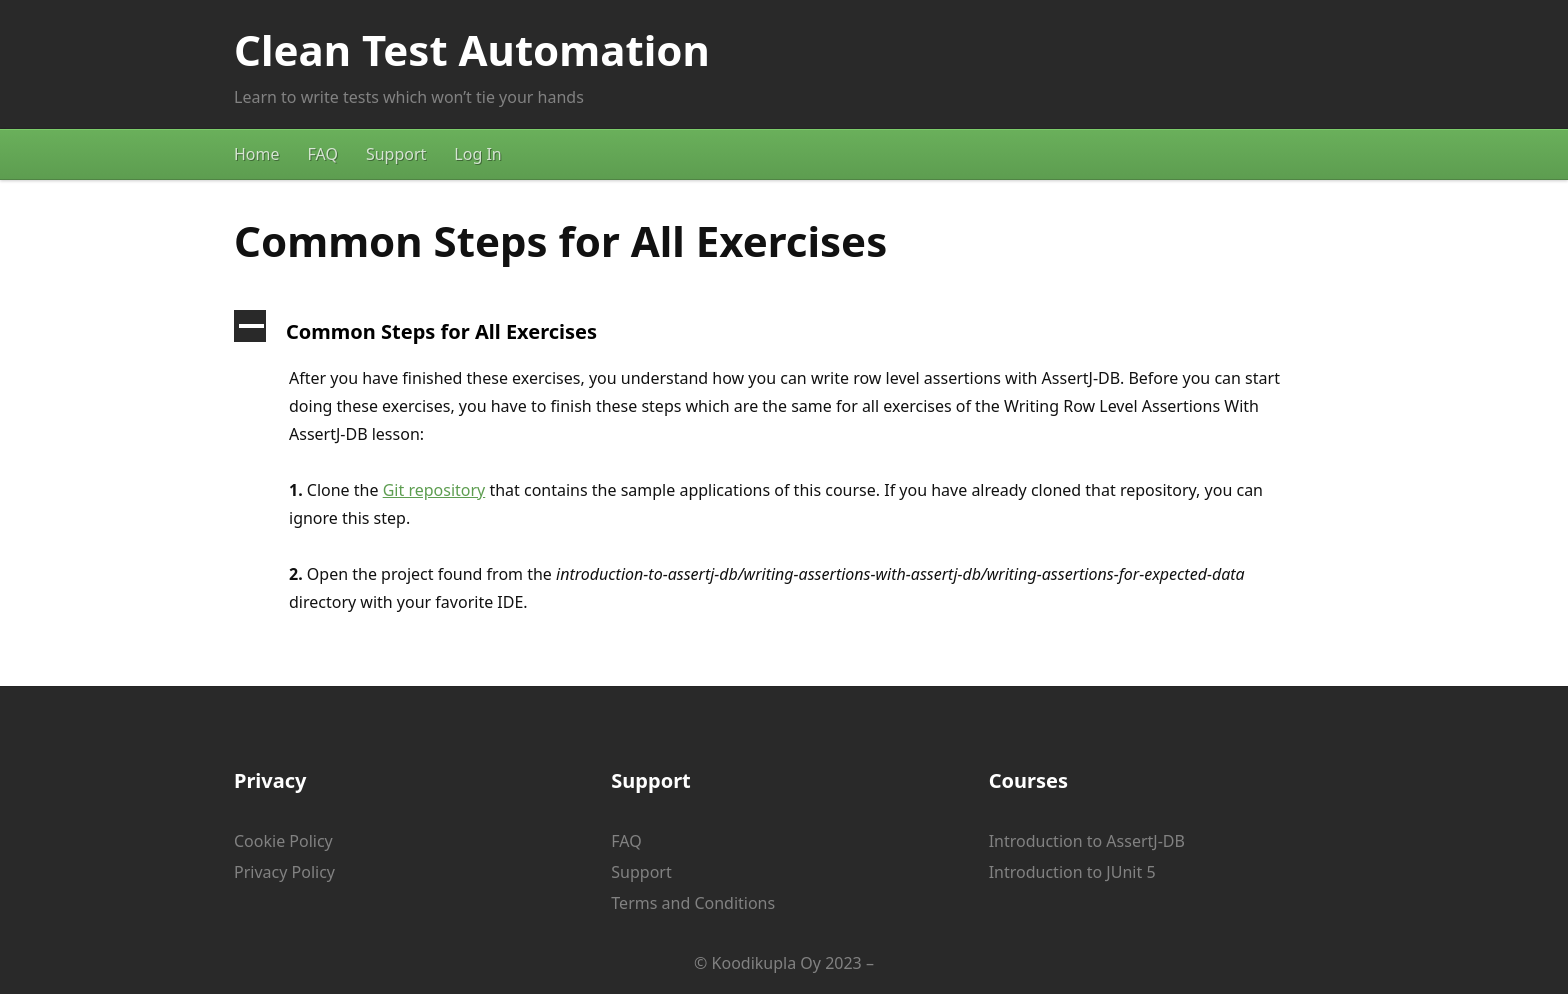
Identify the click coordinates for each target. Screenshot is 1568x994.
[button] (784, 332)
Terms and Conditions (693, 903)
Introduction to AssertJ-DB (1087, 841)
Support (396, 154)
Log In (477, 154)
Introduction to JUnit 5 (1072, 872)
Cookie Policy (283, 841)
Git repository (434, 490)
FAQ (323, 154)
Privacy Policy (284, 872)
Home (257, 154)
